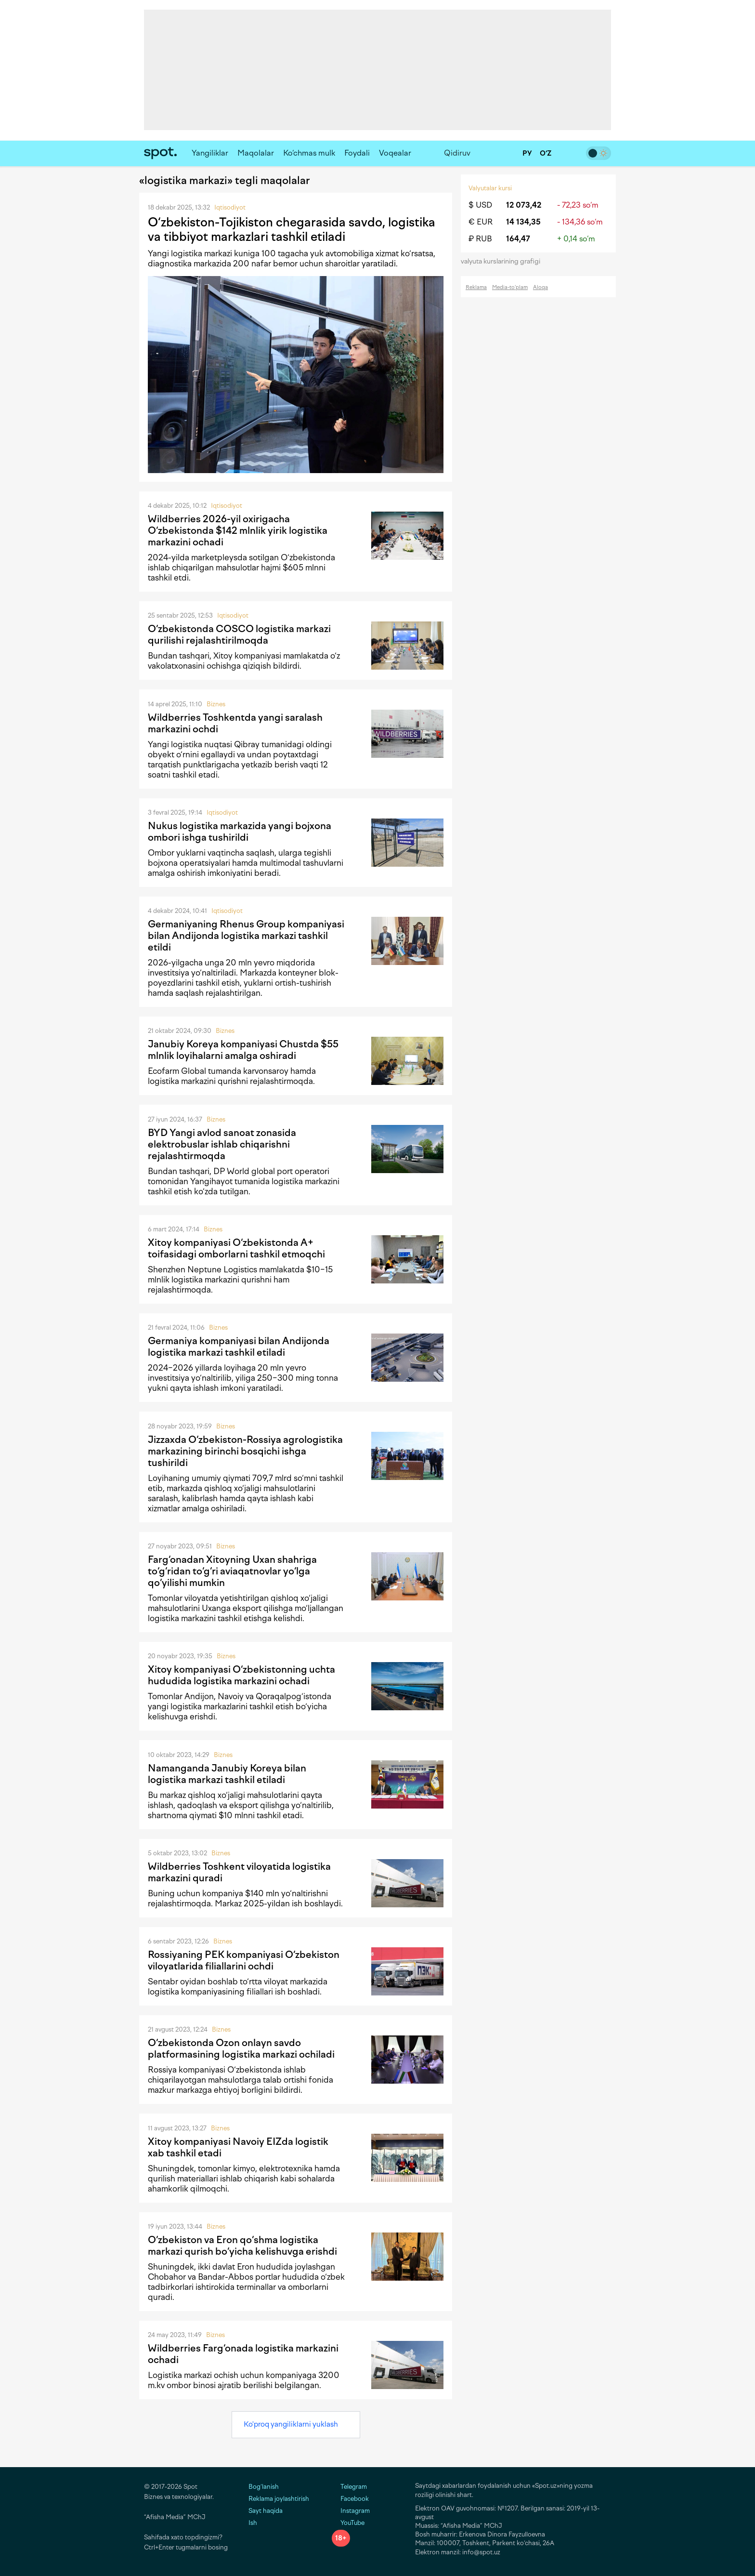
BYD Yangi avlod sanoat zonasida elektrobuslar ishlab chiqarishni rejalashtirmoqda (222, 1144)
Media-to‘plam (510, 287)
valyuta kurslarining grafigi (504, 261)
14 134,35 (523, 221)
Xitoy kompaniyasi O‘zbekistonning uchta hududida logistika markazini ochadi (241, 1675)
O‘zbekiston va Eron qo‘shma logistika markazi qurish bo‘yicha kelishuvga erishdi (242, 2245)
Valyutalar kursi (490, 188)
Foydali (357, 153)
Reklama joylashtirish (278, 2498)
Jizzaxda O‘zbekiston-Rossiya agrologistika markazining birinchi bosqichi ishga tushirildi (245, 1451)
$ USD (480, 205)
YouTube (348, 2522)
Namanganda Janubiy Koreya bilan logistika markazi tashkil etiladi (227, 1773)
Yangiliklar (210, 153)
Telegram (349, 2486)
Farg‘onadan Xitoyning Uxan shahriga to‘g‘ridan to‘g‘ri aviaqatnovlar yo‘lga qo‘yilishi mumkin (232, 1571)
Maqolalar (255, 153)
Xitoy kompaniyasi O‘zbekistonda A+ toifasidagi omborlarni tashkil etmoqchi (236, 1248)
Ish (252, 2522)
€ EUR (481, 221)
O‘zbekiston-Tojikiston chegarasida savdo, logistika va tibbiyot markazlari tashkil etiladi (291, 229)
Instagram (351, 2510)
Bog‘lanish (263, 2486)
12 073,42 (523, 205)
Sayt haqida (265, 2510)
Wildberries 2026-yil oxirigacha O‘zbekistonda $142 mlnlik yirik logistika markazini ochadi (237, 530)
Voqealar (395, 153)
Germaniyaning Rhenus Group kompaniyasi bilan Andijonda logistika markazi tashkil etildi (246, 935)
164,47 (518, 238)
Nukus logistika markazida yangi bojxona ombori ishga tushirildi (239, 831)
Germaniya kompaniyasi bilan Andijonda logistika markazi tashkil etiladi (238, 1346)
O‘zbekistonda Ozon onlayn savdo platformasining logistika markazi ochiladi (241, 2048)
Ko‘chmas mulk (309, 153)
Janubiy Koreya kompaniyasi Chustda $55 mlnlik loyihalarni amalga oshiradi (243, 1049)
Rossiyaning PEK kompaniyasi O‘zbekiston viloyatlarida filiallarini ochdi (243, 1960)
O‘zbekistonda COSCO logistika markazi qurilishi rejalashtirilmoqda (239, 634)
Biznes (216, 704)
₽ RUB (480, 238)
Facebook (350, 2498)
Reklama (476, 287)
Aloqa (540, 287)
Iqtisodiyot (230, 207)
